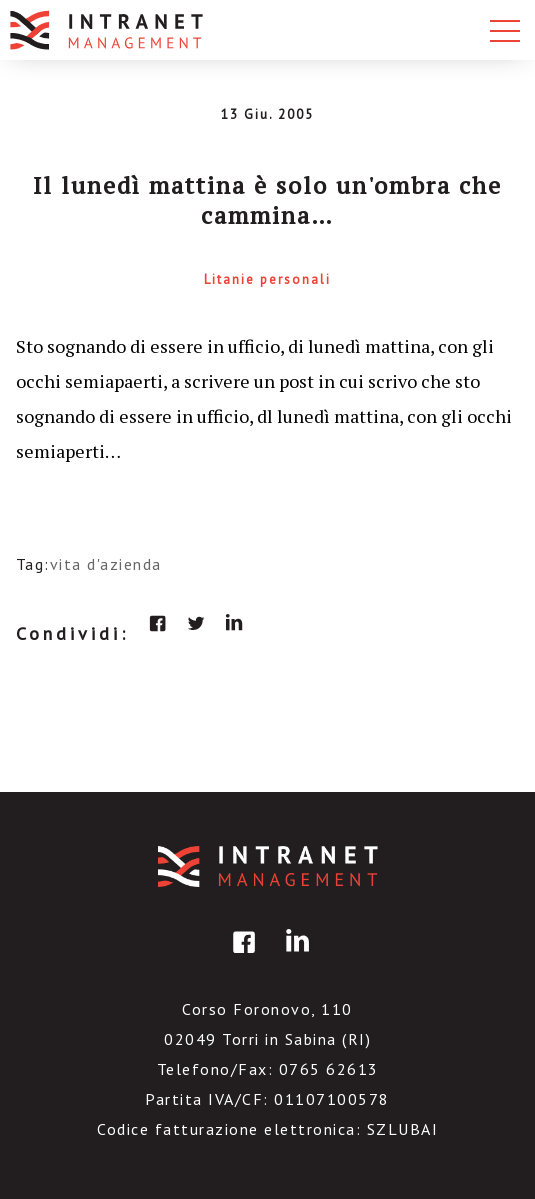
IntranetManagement (268, 866)
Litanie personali (267, 279)
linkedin (234, 623)
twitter (196, 623)
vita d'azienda (106, 564)
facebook (158, 623)
